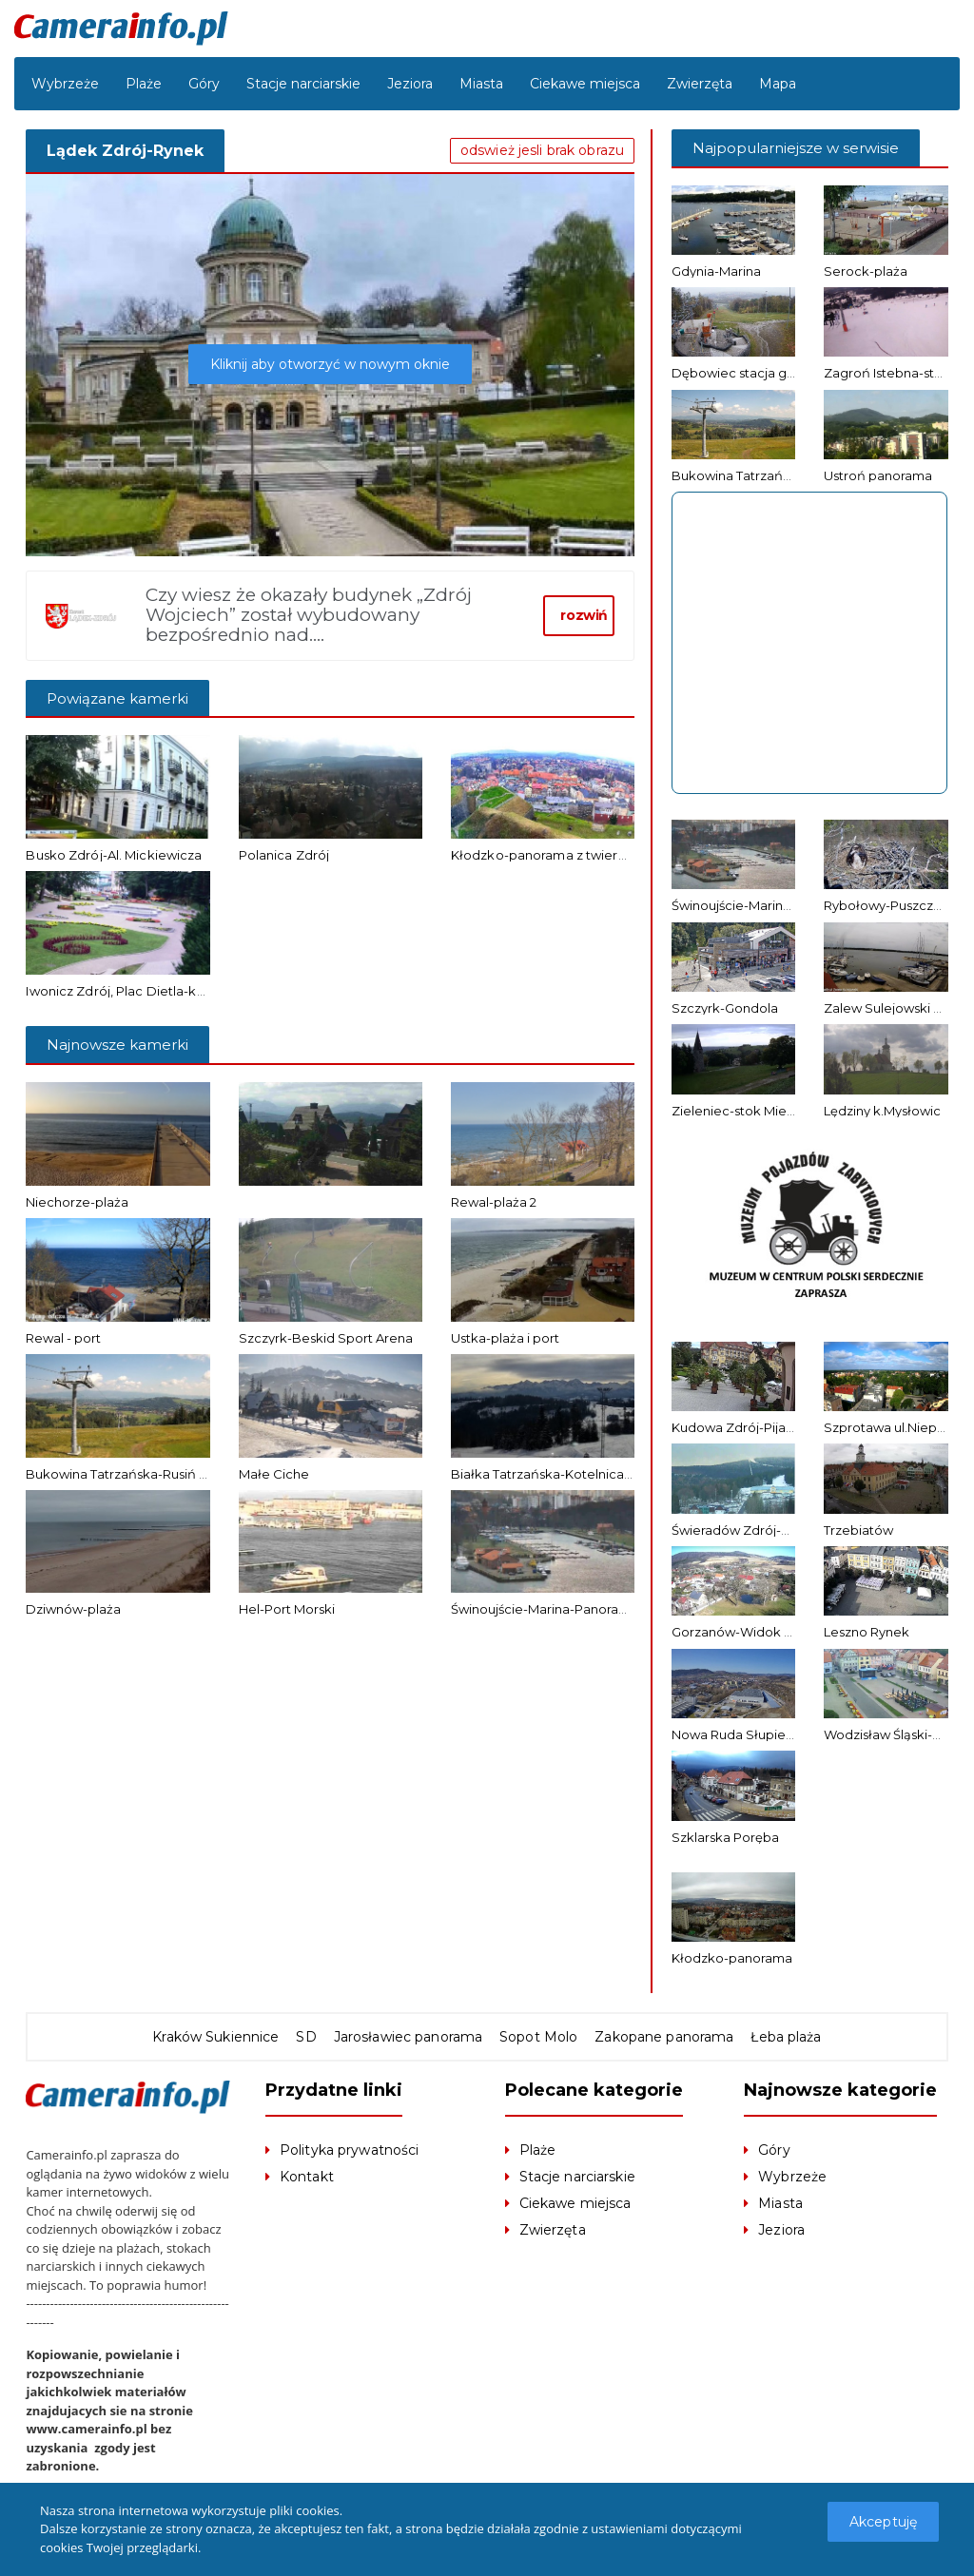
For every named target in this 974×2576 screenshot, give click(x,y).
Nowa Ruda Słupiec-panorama (767, 1734)
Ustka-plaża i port (505, 1338)
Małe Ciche (274, 1474)
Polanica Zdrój (283, 854)
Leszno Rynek (866, 1631)
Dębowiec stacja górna (743, 372)
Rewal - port (63, 1338)
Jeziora (410, 83)
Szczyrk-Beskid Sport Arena (326, 1338)
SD (309, 2036)
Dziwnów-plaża (73, 1609)
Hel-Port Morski (287, 1609)
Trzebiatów (858, 1530)
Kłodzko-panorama (732, 1958)
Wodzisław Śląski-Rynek (897, 1734)
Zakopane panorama (662, 2036)
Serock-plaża (865, 271)
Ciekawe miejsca (585, 83)
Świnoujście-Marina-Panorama (544, 1609)
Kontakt (306, 2176)
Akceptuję (883, 2521)
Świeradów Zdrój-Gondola (753, 1530)
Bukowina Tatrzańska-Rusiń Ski (122, 1474)
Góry (204, 83)
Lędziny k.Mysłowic (882, 1110)
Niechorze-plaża (77, 1202)
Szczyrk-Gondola (725, 1008)
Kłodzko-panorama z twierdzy (544, 854)
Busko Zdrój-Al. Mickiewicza (112, 854)
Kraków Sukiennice (219, 2036)
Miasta (481, 83)
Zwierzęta (699, 83)
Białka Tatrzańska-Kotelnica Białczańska (576, 1474)
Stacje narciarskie (303, 83)
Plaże (144, 83)
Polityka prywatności (348, 2150)
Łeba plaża (782, 2036)
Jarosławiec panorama (409, 2036)
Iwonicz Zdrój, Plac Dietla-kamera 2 (134, 990)
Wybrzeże (65, 83)
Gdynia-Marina (716, 271)
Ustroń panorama (878, 475)
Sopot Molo (537, 2036)
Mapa (777, 83)
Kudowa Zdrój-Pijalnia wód (754, 1427)
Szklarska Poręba (725, 1837)
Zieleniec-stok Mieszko (743, 1110)
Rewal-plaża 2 (493, 1202)
